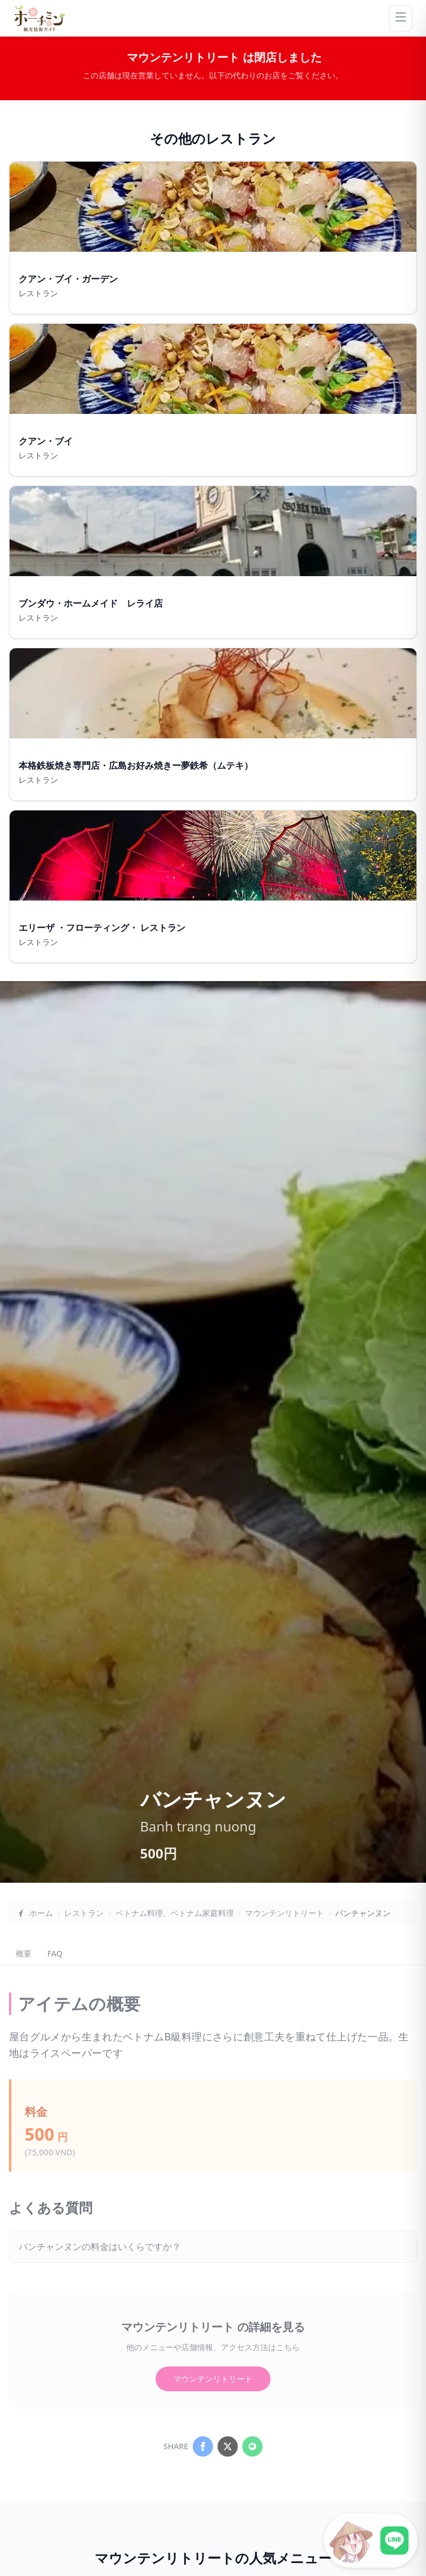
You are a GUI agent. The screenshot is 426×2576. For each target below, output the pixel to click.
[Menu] (400, 18)
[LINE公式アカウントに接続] (371, 2540)
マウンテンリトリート (284, 1913)
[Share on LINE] (252, 2446)
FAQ (55, 1953)
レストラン (84, 1913)
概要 (24, 1953)
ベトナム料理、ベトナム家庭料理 (175, 1913)
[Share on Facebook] (203, 2446)
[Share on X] (228, 2446)
